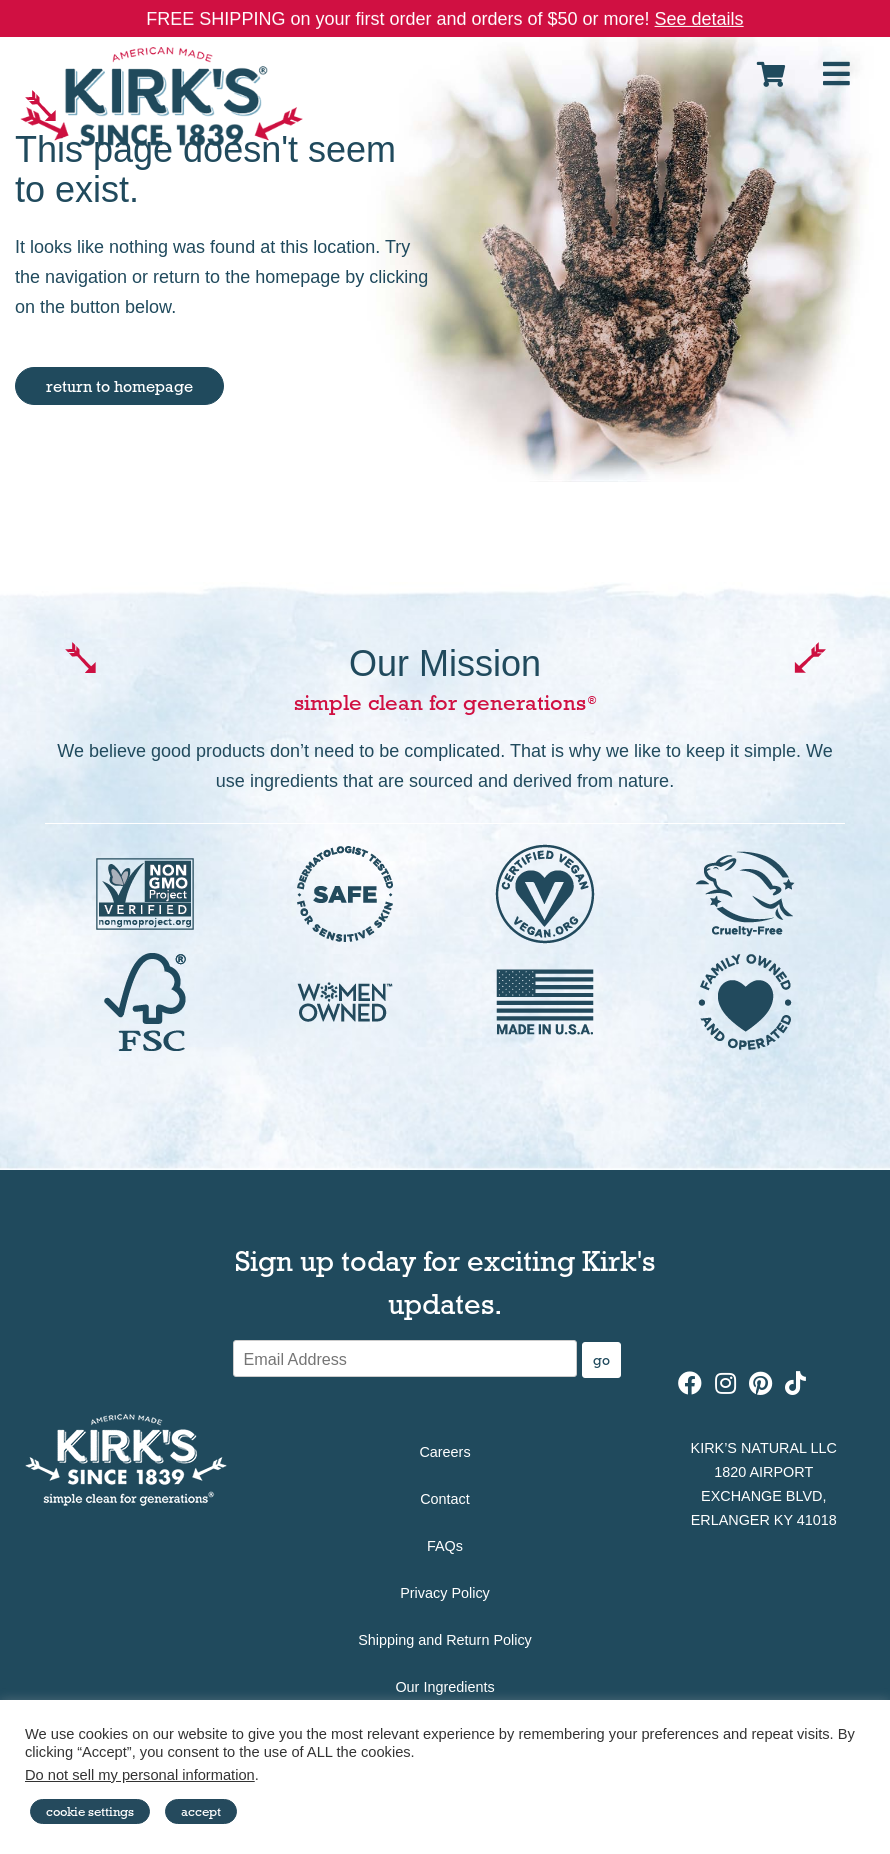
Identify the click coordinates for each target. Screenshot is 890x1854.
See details (699, 19)
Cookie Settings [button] (90, 1811)
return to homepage (119, 386)
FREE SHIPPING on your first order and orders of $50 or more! (444, 19)
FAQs (445, 1546)
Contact (445, 1499)
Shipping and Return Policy (445, 1640)
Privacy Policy (445, 1593)
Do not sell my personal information (140, 1775)
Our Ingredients (444, 1687)
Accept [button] (201, 1811)
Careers (444, 1452)
